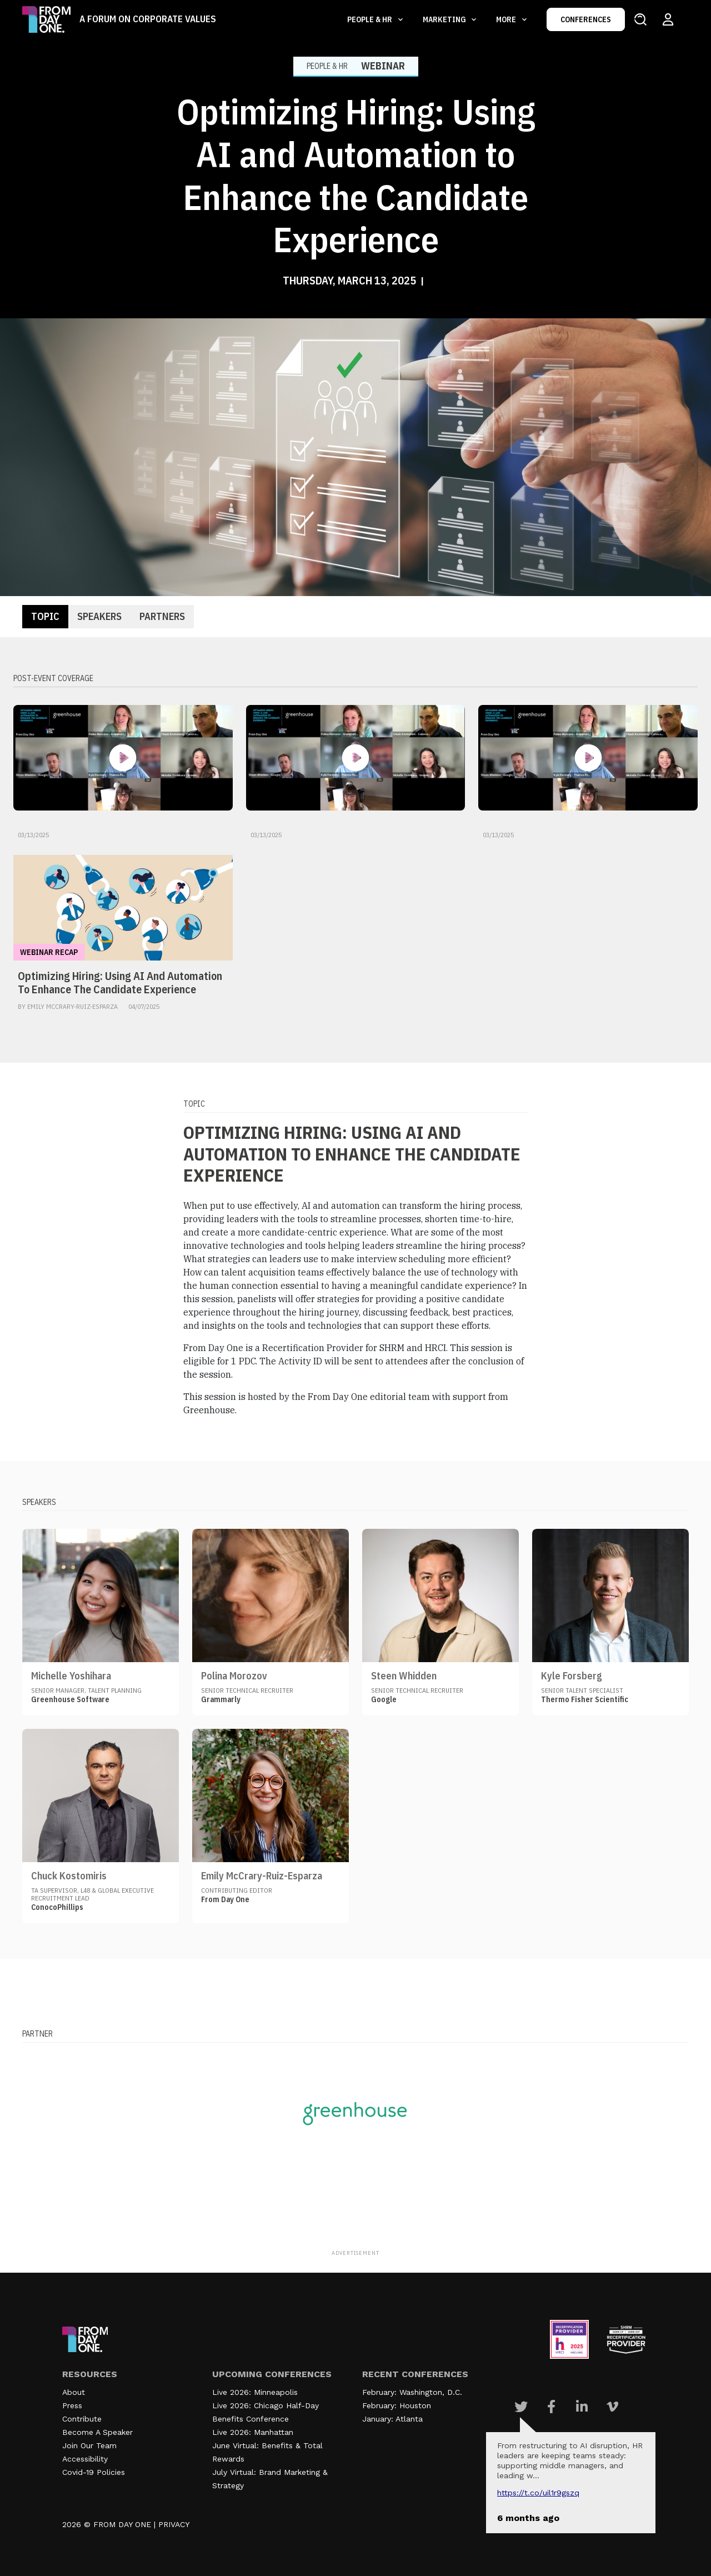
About (73, 2392)
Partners (162, 616)
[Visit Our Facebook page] (551, 2406)
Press (72, 2405)
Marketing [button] (445, 19)
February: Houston (396, 2405)
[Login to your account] (668, 19)
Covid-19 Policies (93, 2472)
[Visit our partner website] (355, 2113)
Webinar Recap (49, 952)
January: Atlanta (392, 2418)
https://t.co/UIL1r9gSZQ (538, 2492)
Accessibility (85, 2458)
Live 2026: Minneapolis (255, 2392)
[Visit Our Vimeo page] (612, 2406)
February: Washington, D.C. (412, 2392)
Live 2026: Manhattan (252, 2432)
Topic (45, 616)
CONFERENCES (585, 19)
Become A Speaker (97, 2432)
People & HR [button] (370, 19)
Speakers (99, 616)
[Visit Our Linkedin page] (582, 2406)
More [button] (507, 19)
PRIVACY (173, 2524)
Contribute (82, 2418)
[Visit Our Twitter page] (521, 2406)
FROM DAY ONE (122, 2524)
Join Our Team (89, 2445)
